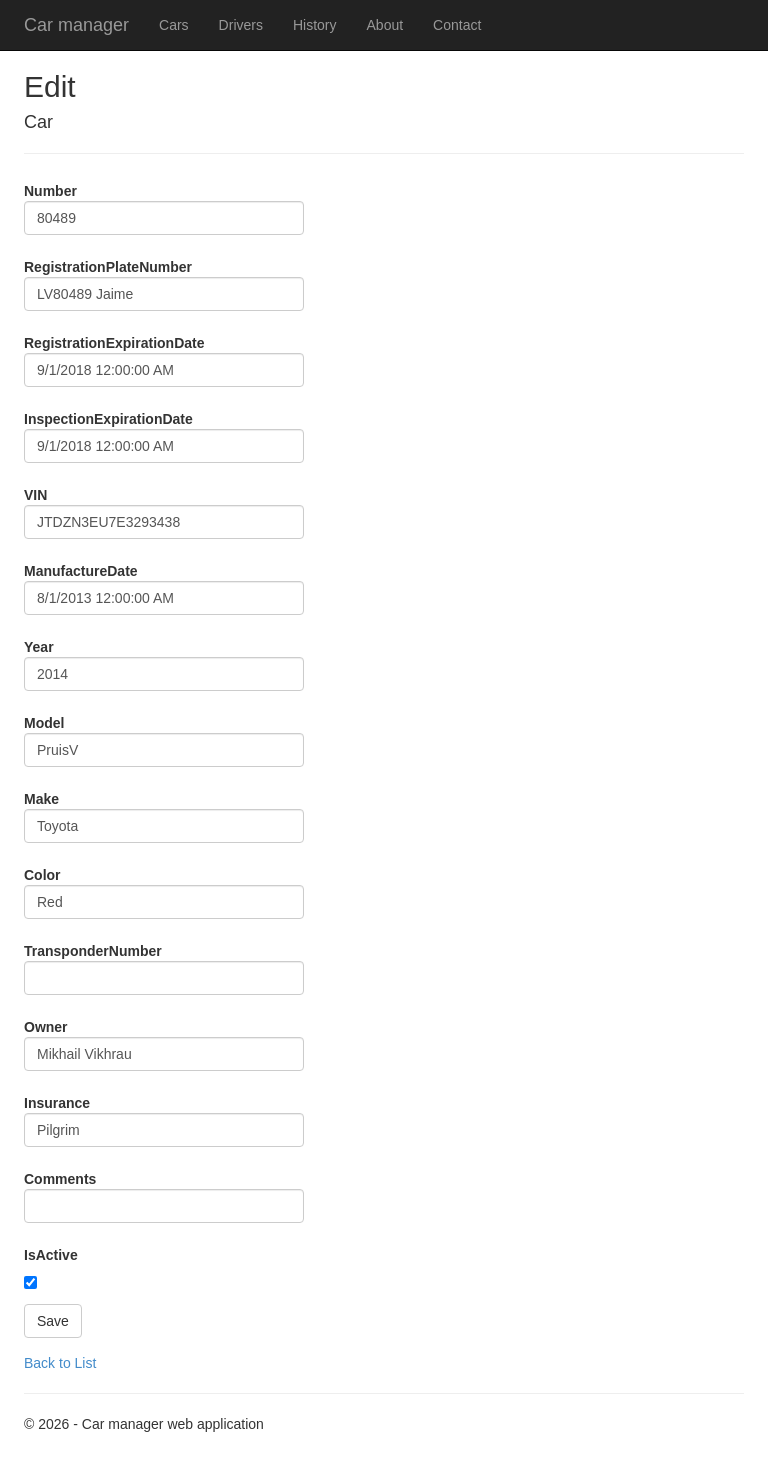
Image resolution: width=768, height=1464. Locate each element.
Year (39, 647)
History (315, 25)
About (385, 25)
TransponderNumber (93, 951)
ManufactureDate (81, 571)
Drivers (241, 25)
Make (41, 799)
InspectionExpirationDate (108, 419)
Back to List (60, 1363)
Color (42, 875)
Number (50, 191)
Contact (457, 25)
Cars (174, 25)
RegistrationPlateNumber (108, 267)
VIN (35, 495)
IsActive (51, 1255)
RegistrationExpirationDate (114, 343)
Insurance (57, 1103)
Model (44, 723)
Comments (60, 1179)
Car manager (76, 25)
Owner (46, 1027)
